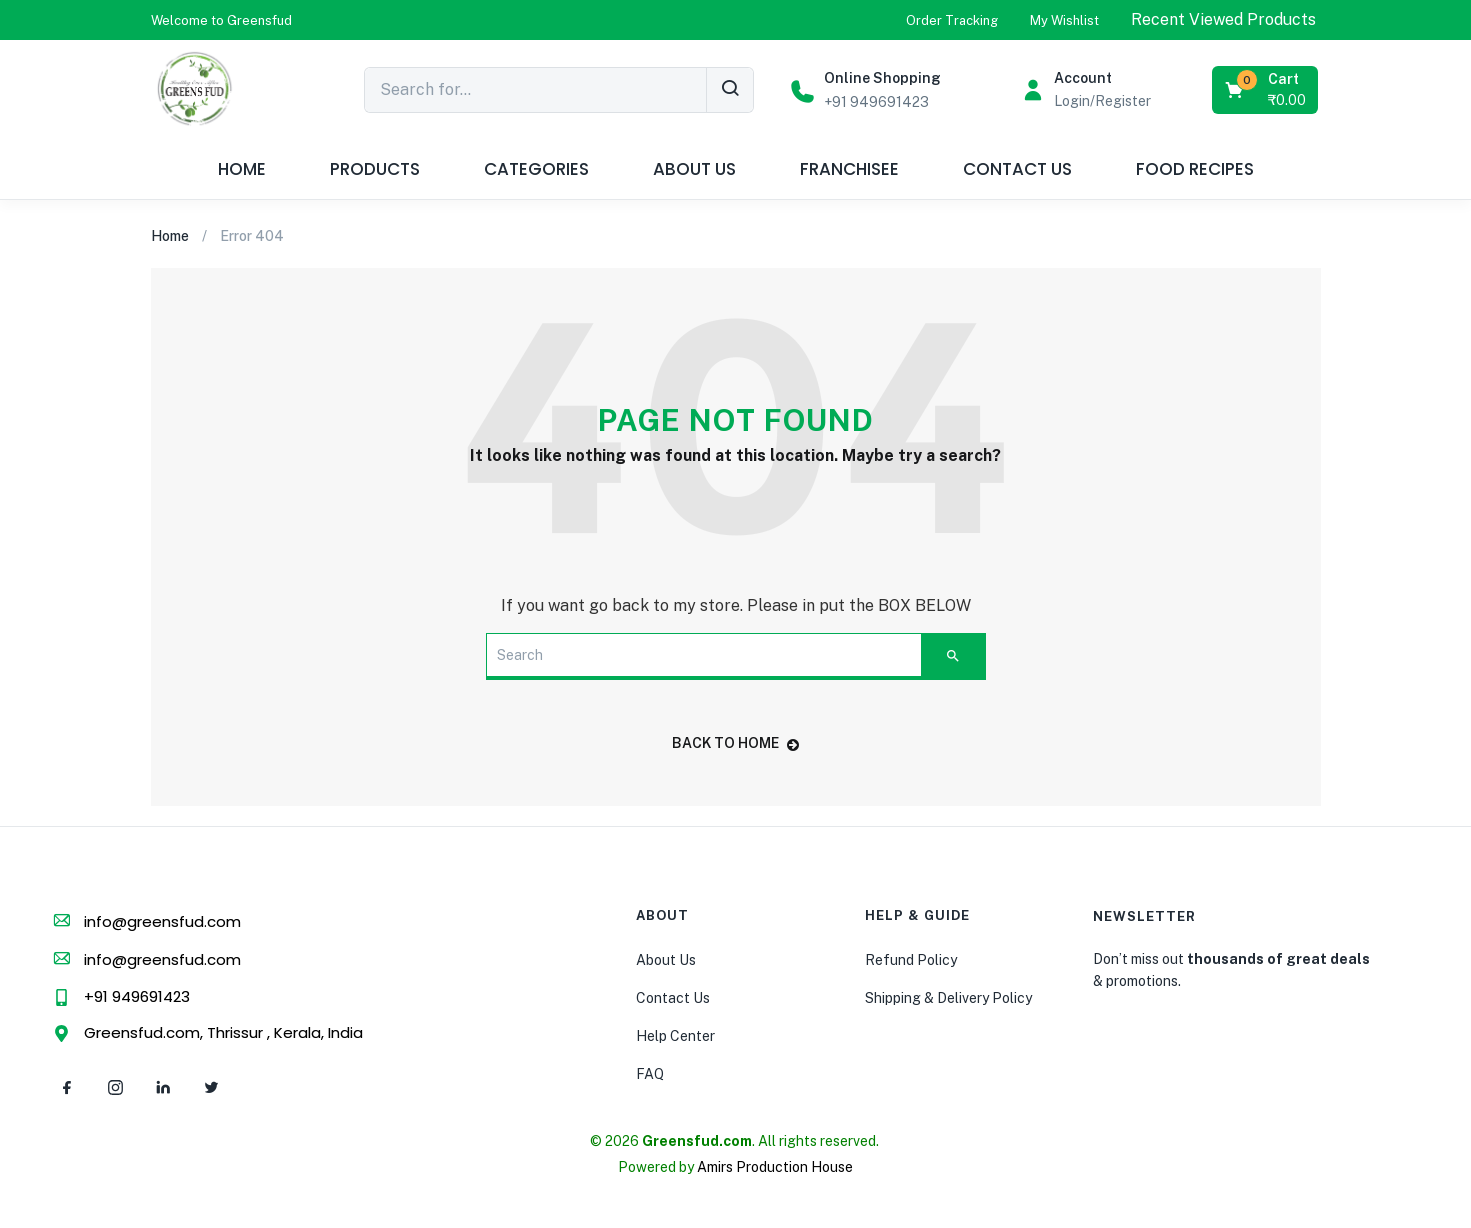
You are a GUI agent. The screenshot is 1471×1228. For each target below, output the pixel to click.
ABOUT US (694, 169)
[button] (221, 20)
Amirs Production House (775, 1167)
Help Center (675, 1036)
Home (170, 236)
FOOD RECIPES (1195, 169)
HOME (242, 169)
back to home (735, 743)
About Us (666, 960)
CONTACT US (1017, 169)
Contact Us (673, 998)
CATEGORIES (536, 169)
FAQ (650, 1074)
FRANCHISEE (849, 169)
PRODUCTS (375, 169)
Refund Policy (911, 960)
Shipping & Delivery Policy (948, 998)
